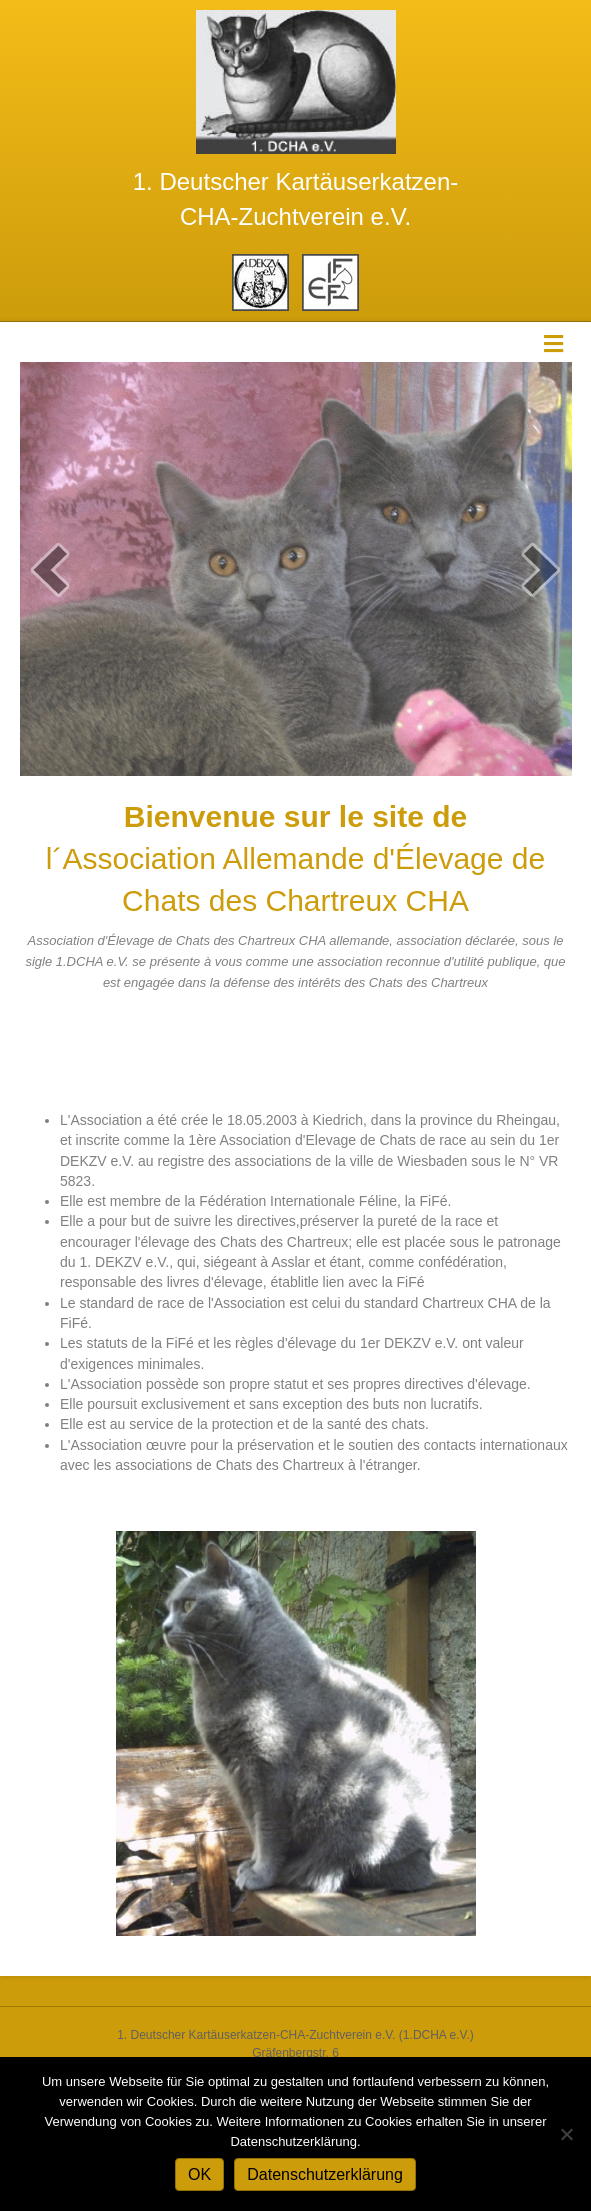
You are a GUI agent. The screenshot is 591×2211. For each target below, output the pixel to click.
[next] (541, 569)
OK (199, 2174)
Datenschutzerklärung (325, 2174)
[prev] (50, 569)
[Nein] (566, 2134)
